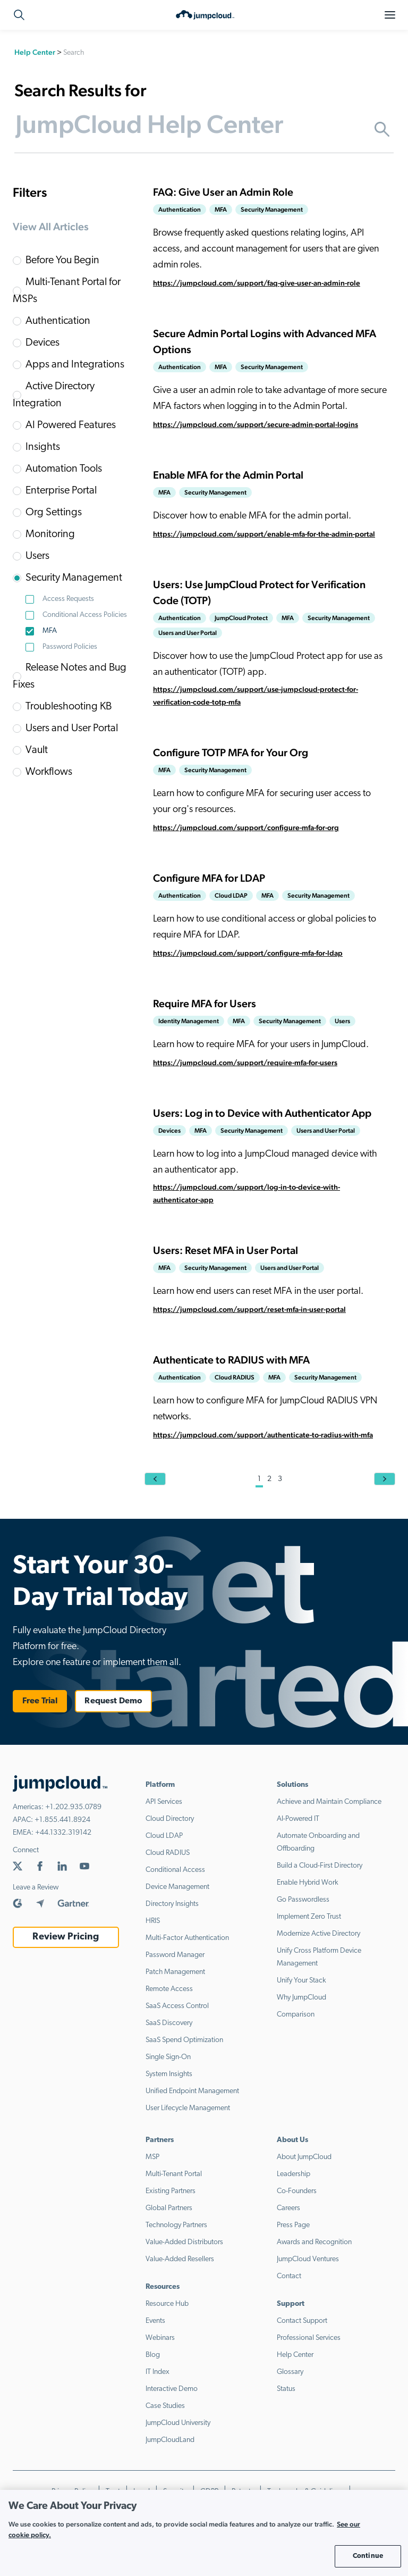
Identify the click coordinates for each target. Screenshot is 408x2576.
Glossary (290, 2372)
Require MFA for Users (204, 1003)
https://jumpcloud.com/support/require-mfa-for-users (245, 1062)
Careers (288, 2208)
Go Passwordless (303, 1900)
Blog (153, 2355)
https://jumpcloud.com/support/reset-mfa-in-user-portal (249, 1309)
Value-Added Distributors (184, 2242)
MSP (152, 2157)
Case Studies (165, 2406)
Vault (37, 750)
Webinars (160, 2338)
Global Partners (169, 2208)
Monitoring (50, 534)
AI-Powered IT (298, 1819)
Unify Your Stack (301, 1981)
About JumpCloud (304, 2157)
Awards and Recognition (314, 2242)
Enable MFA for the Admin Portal (228, 475)
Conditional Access (175, 1870)
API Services (164, 1802)
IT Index (157, 2372)
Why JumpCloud (301, 1998)
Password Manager (175, 1955)
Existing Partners (171, 2191)
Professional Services (309, 2338)
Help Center (34, 52)
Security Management (74, 578)
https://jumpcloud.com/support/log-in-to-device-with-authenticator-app (246, 1193)
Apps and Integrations (75, 364)
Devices (43, 343)
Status (286, 2389)
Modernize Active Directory (318, 1934)
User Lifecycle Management (188, 2108)
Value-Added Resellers (180, 2259)
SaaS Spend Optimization (184, 2040)
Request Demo (113, 1701)
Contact (289, 2276)
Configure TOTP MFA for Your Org (230, 752)
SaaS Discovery (169, 2023)
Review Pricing (65, 1937)
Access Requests (68, 599)
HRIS (153, 1921)
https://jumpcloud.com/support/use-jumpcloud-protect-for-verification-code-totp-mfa (255, 695)
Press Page (293, 2225)
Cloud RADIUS (168, 1853)
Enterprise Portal (61, 491)
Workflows (49, 772)
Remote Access (169, 1989)
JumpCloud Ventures (308, 2259)
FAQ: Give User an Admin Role (223, 192)
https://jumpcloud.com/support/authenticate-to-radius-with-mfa (263, 1435)
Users (37, 556)
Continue (368, 2556)
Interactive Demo (172, 2389)
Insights (43, 447)
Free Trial (39, 1701)
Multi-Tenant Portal (174, 2174)
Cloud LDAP (164, 1836)
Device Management (177, 1887)
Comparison (295, 2015)
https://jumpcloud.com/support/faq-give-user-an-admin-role (256, 283)
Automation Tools (64, 469)
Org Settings (54, 512)
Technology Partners (176, 2225)
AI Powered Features (71, 425)
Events (155, 2321)
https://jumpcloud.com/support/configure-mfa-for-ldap (248, 953)
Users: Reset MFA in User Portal (225, 1250)
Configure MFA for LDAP (209, 878)
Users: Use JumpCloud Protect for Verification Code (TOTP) (259, 592)
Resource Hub (167, 2304)
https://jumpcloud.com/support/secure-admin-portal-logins (255, 424)
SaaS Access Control (177, 2006)
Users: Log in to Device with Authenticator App (262, 1113)
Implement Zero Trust (309, 1917)
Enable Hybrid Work (307, 1883)
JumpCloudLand (170, 2440)
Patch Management (175, 1972)
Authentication (58, 321)
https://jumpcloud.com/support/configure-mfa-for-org (246, 827)
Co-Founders (297, 2191)
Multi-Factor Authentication (187, 1938)
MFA (49, 631)
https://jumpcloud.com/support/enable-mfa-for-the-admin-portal (264, 534)
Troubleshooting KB (69, 706)
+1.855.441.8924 (62, 1820)
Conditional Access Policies (84, 615)
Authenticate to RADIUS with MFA (231, 1359)
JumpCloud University (178, 2423)
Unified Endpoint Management (192, 2091)
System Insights (169, 2074)
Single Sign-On (168, 2057)
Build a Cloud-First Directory (319, 1866)
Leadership (293, 2174)
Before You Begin (62, 260)
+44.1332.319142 (63, 1833)
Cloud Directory (170, 1819)
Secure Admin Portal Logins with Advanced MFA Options (264, 341)
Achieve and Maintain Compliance (329, 1802)
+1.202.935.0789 (73, 1807)
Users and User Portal (72, 728)
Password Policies (69, 647)
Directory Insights (172, 1904)
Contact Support (302, 2321)
